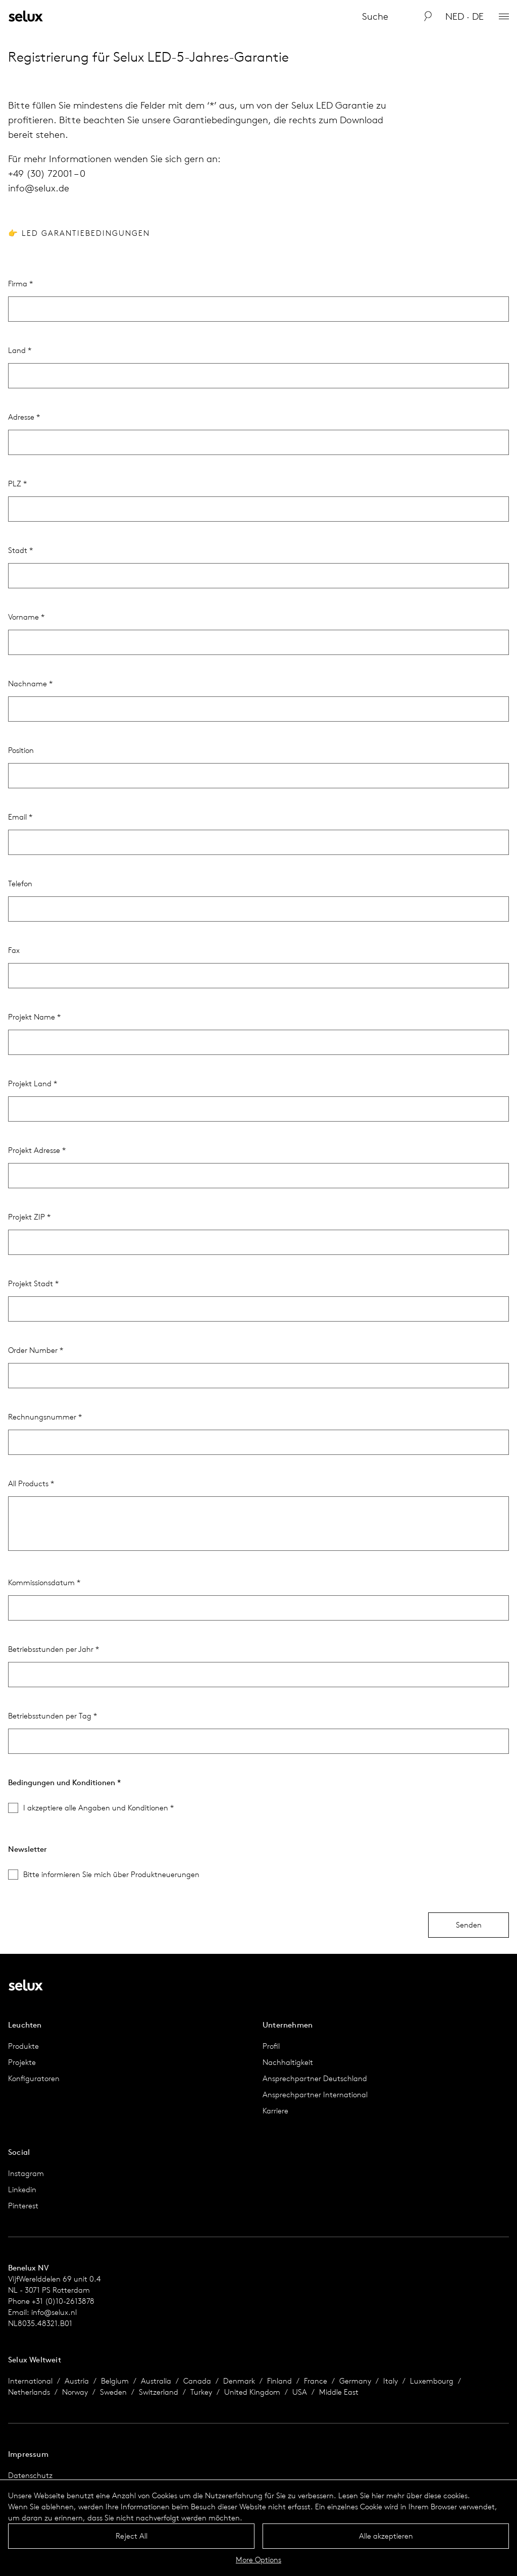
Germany (355, 2381)
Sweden (113, 2392)
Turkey (201, 2392)
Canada (197, 2381)
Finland (279, 2381)
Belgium (115, 2381)
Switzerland (158, 2392)
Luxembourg (431, 2381)
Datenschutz (30, 2475)
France (315, 2381)
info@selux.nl (54, 2312)
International (30, 2381)
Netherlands (29, 2392)
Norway (75, 2392)
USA (299, 2392)
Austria (77, 2381)
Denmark (239, 2381)
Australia (156, 2381)
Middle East (338, 2392)
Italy (390, 2381)
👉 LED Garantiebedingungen (79, 233)
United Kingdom (252, 2392)
